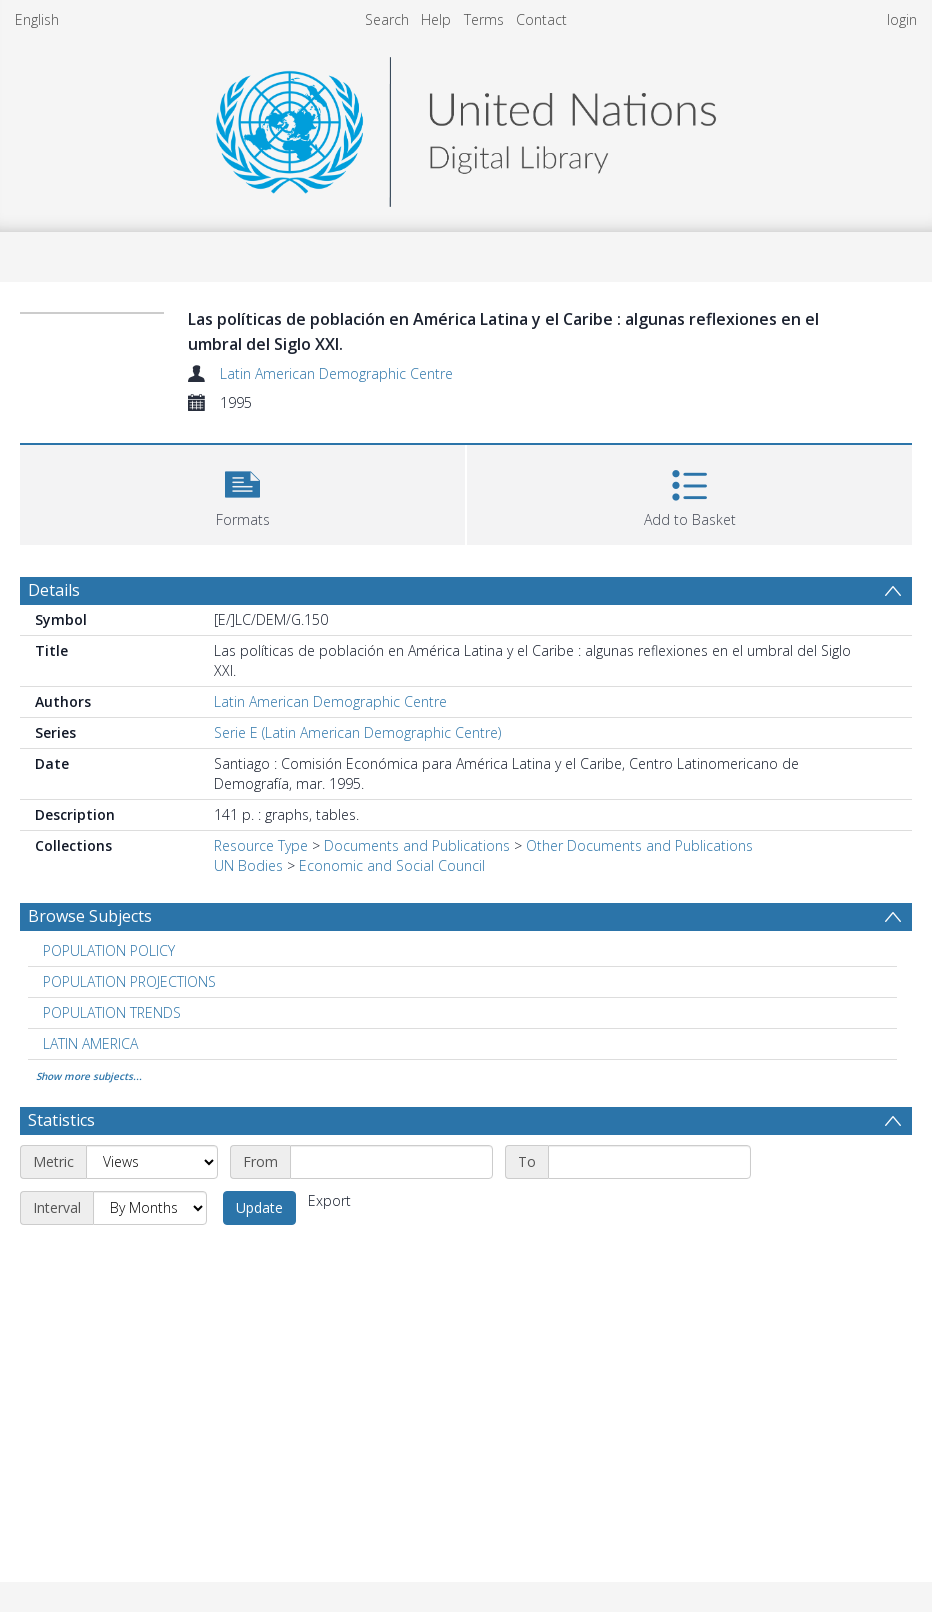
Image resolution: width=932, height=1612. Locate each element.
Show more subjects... (89, 1076)
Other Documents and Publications (639, 845)
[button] (242, 492)
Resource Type (261, 845)
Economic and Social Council (392, 865)
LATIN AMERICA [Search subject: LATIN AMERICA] (90, 1043)
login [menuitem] (902, 19)
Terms (484, 19)
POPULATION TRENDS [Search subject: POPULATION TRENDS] (112, 1012)
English (37, 19)
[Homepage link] (466, 126)
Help (436, 19)
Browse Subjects (90, 916)
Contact (541, 19)
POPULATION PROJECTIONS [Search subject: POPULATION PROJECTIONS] (129, 981)
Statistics (61, 1120)
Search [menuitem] (387, 19)
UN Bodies (248, 865)
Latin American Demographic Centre (336, 373)
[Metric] (152, 1162)
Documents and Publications (417, 845)
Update (259, 1207)
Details (54, 590)
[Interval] (150, 1208)
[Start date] (391, 1162)
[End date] (649, 1162)
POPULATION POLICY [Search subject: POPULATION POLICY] (109, 950)
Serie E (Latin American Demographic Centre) (357, 732)
